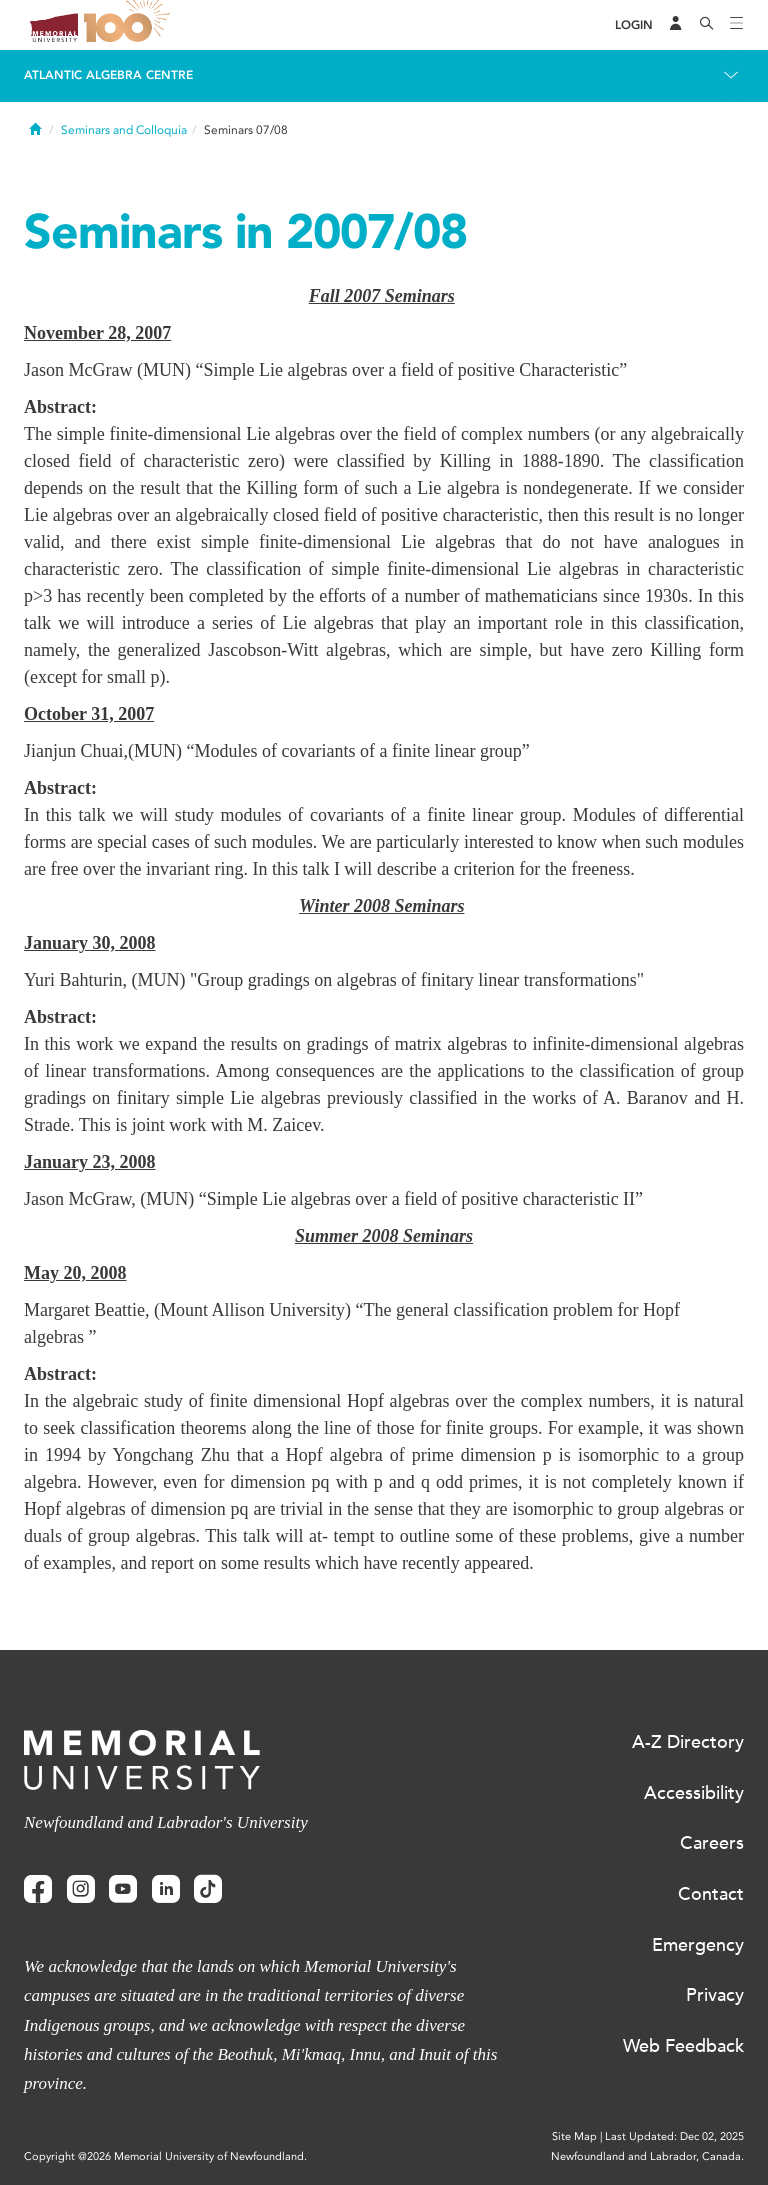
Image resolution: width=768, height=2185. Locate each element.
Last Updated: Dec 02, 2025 (674, 2136)
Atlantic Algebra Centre (108, 75)
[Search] (707, 25)
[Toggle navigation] (737, 25)
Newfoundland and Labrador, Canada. (647, 2156)
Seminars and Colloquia (124, 130)
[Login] (634, 25)
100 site (130, 25)
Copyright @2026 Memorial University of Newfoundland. (165, 2156)
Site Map (574, 2136)
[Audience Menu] (676, 25)
